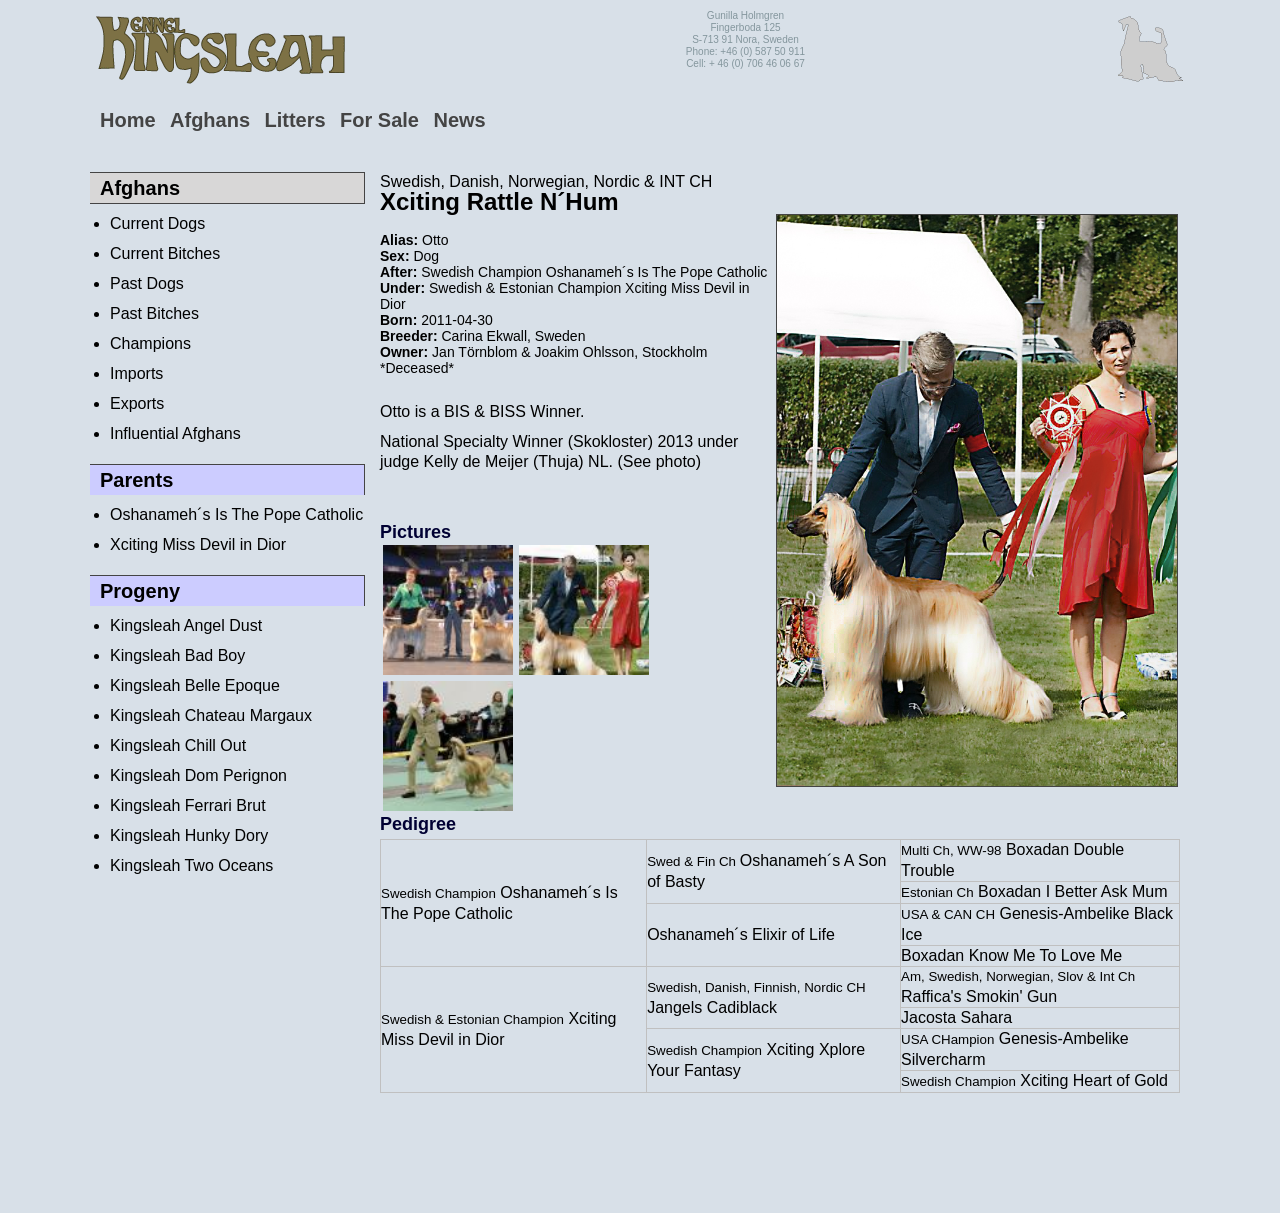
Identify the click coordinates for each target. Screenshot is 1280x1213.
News (459, 120)
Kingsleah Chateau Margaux (211, 715)
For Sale (379, 120)
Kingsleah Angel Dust (186, 625)
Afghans (210, 120)
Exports (137, 403)
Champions (150, 343)
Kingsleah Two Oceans (191, 865)
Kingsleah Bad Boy (177, 655)
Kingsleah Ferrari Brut (188, 805)
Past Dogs (147, 283)
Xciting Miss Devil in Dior (198, 544)
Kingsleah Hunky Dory (189, 835)
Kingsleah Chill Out (178, 745)
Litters (294, 120)
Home (128, 120)
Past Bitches (154, 313)
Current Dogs (157, 223)
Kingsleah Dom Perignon (198, 775)
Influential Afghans (175, 433)
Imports (136, 373)
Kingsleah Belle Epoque (195, 685)
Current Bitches (165, 253)
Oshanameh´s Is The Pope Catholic (236, 514)
